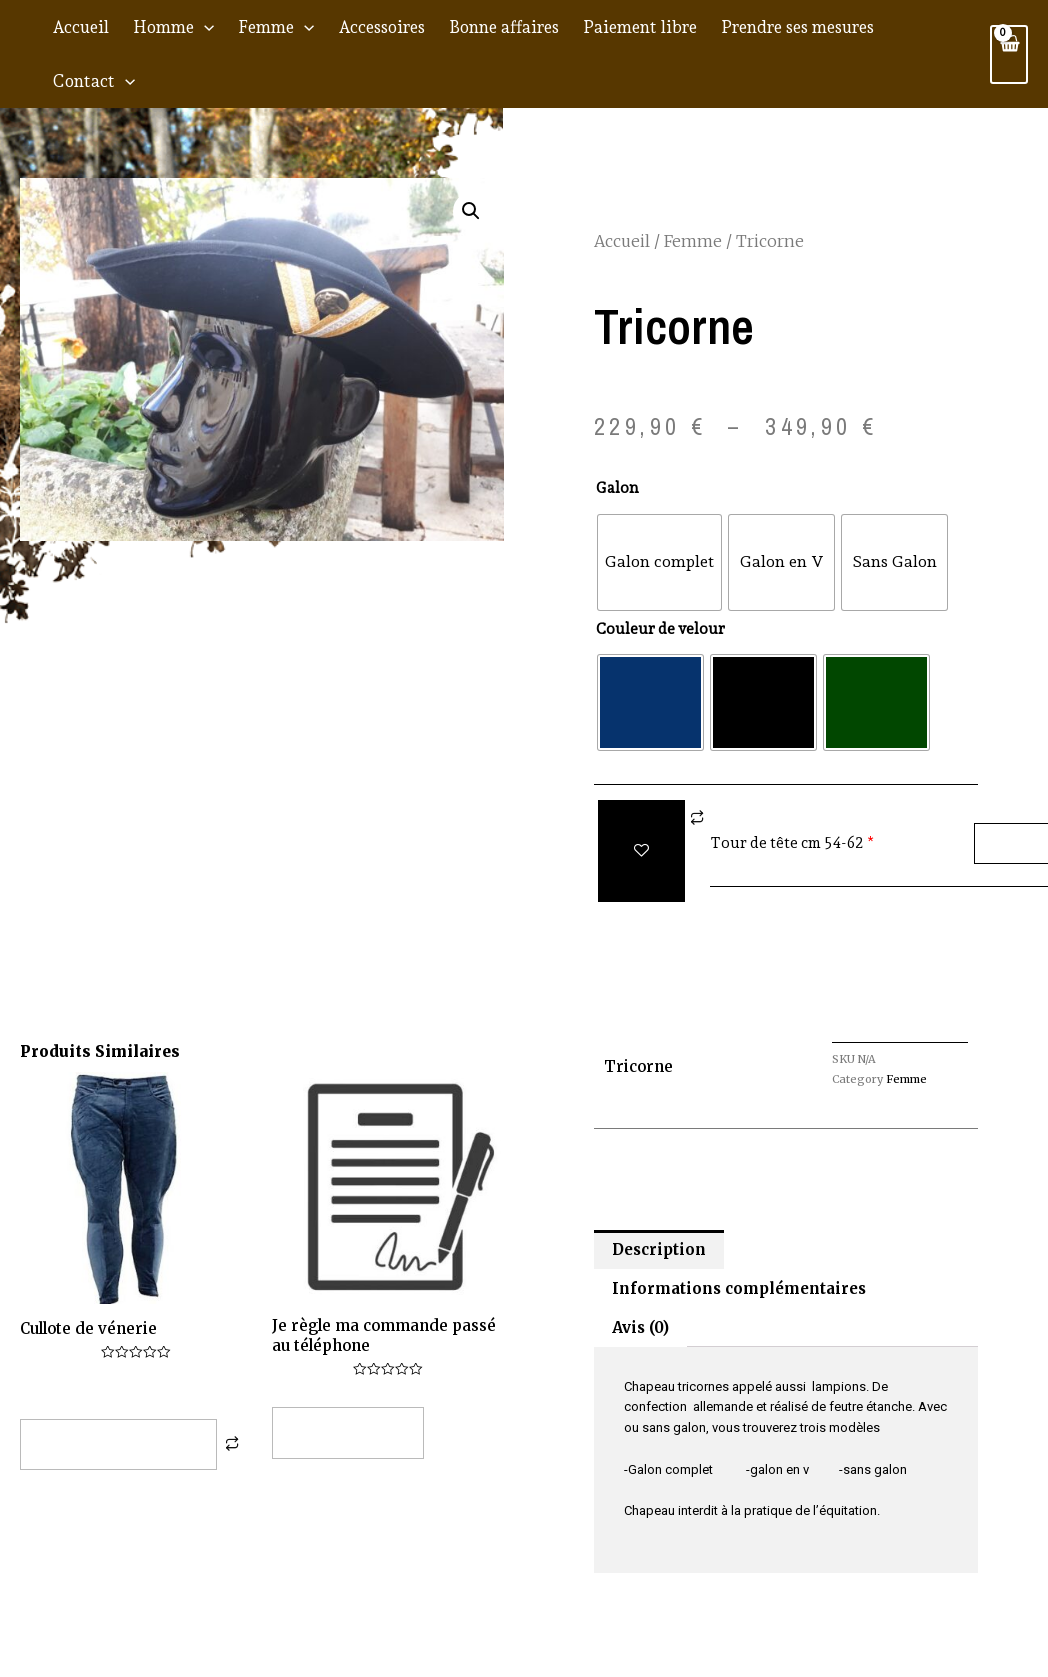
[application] (204, 27)
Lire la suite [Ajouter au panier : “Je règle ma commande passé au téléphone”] (348, 1432)
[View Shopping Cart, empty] (1009, 54)
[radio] (659, 562)
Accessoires (381, 27)
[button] (471, 211)
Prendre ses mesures (797, 27)
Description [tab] (659, 1249)
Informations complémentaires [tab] (739, 1288)
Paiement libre (640, 27)
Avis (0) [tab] (640, 1327)
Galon (617, 488)
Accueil (80, 27)
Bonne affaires (504, 27)
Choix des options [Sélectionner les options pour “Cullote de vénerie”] (118, 1444)
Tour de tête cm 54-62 (787, 843)
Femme (276, 27)
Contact (93, 81)
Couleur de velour (660, 629)
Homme (173, 27)
